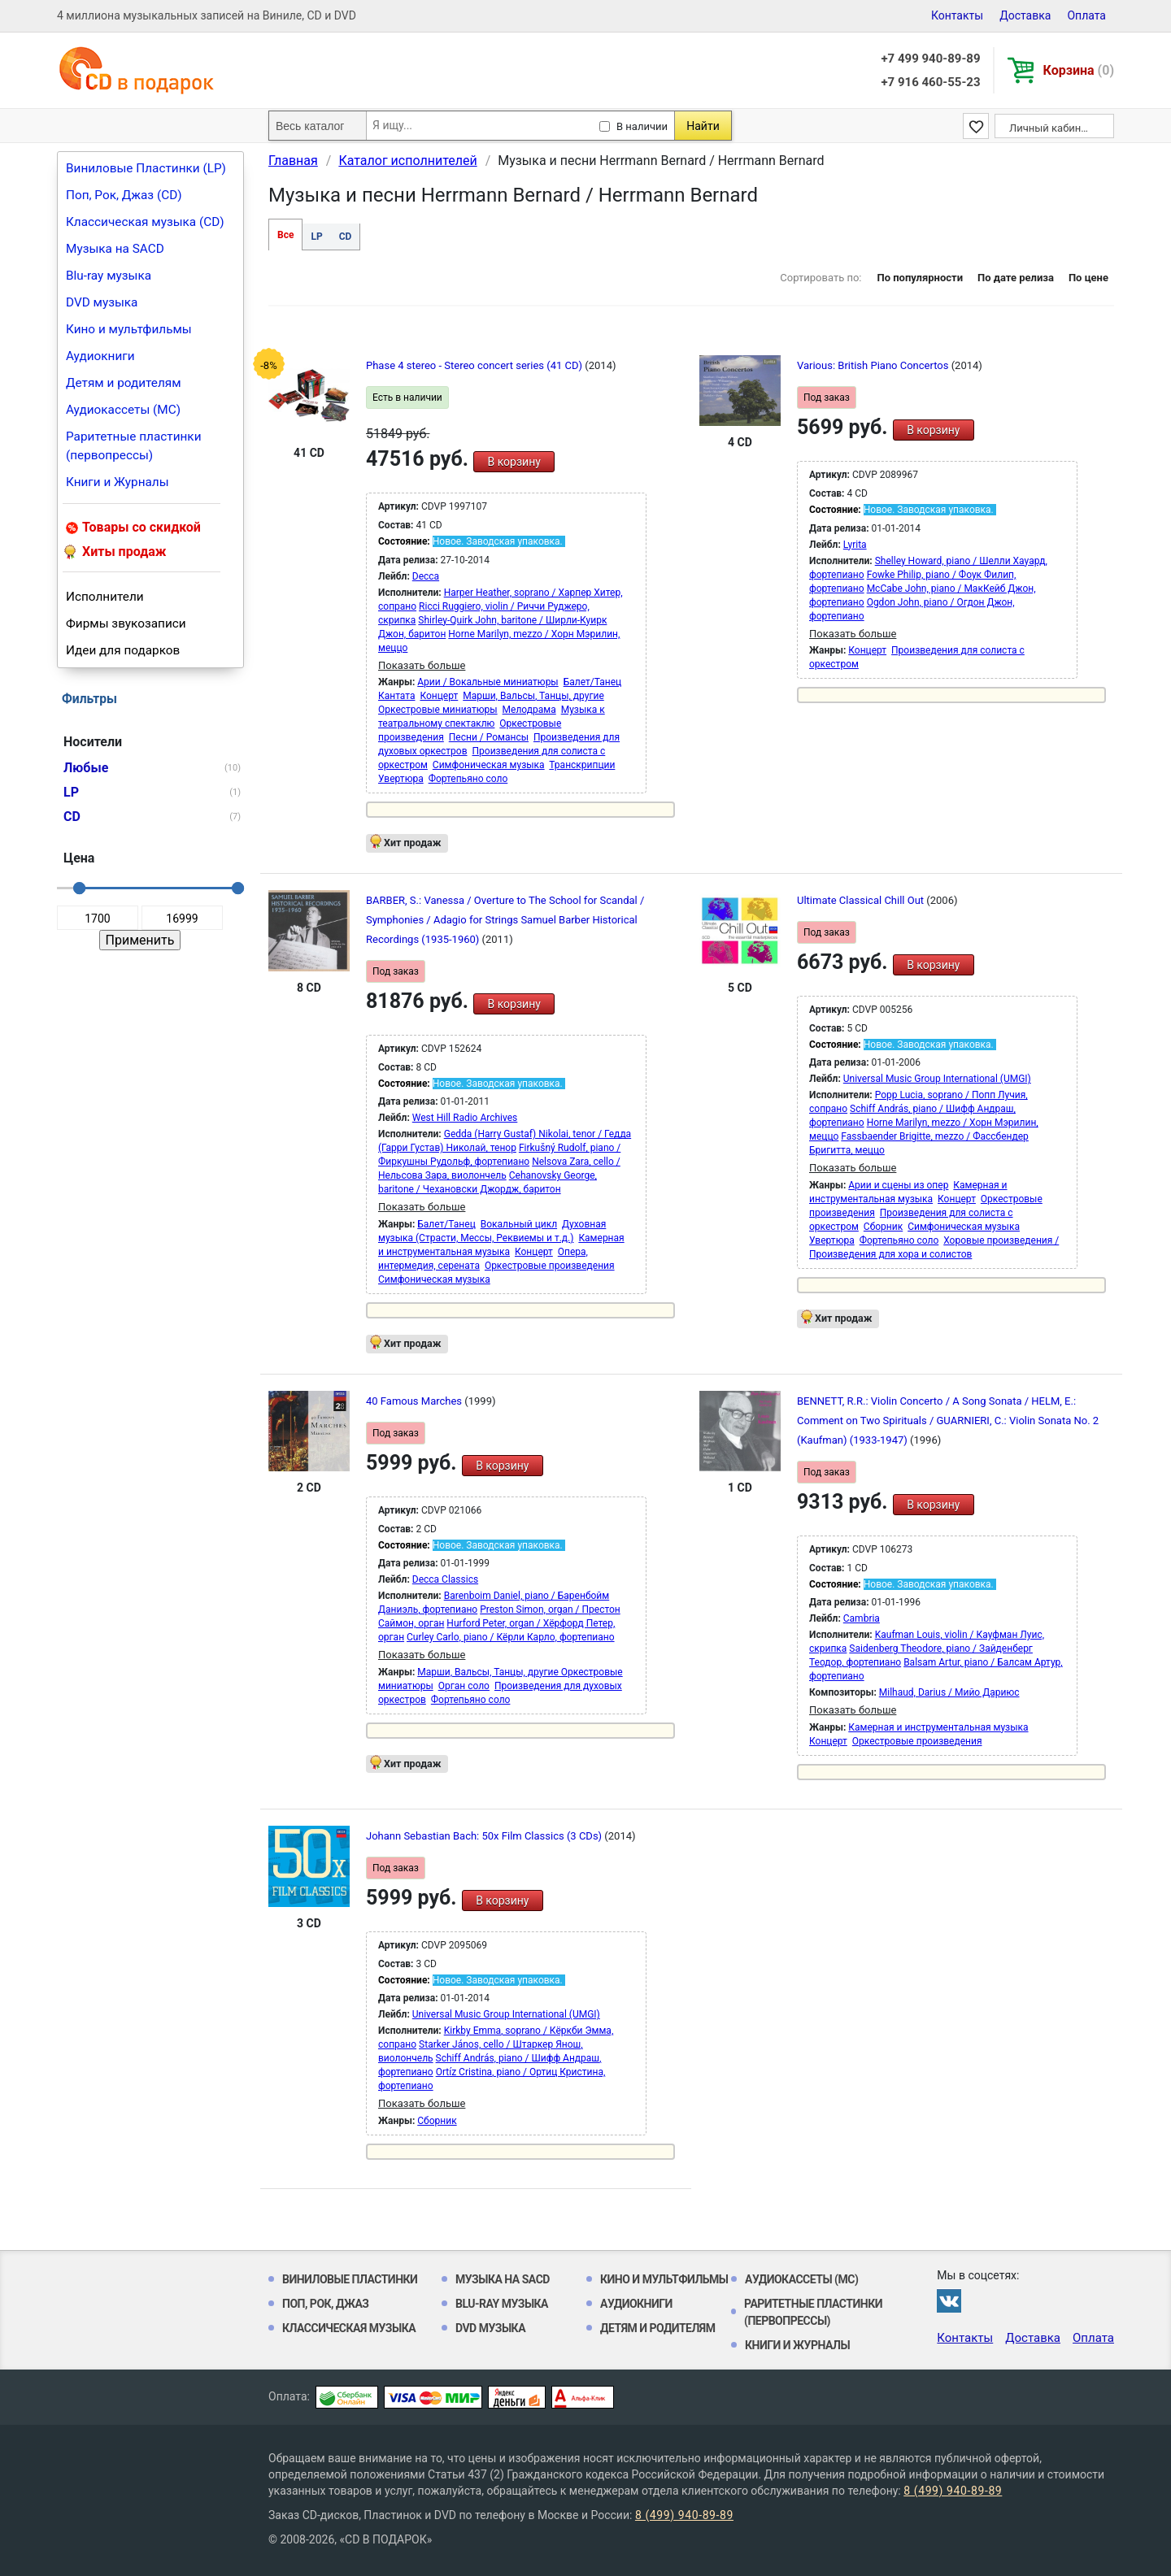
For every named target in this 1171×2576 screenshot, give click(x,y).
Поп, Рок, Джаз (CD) (124, 195)
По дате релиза (1015, 278)
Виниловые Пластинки (349, 2279)
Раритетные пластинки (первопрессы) (134, 446)
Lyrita (855, 544)
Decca (425, 576)
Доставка (1025, 15)
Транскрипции (582, 765)
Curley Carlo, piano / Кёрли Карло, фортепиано (510, 1637)
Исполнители (105, 596)
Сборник (883, 1226)
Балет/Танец (592, 682)
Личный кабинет (1050, 128)
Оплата (1086, 15)
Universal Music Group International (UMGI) (937, 1078)
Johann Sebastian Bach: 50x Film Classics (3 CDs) (485, 1836)
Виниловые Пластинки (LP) (146, 168)
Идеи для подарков (123, 650)
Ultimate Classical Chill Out (861, 900)
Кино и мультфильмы (129, 329)
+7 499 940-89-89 (930, 58)
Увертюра (401, 778)
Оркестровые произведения (550, 1265)
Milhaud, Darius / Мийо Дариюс (949, 1692)
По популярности (920, 278)
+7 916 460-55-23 (930, 82)
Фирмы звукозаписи (126, 623)
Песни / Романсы (489, 737)
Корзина (1078, 70)
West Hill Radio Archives (465, 1117)
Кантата (396, 696)
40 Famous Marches (415, 1401)
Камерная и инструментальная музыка (938, 1727)
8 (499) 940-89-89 (952, 2490)
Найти (703, 125)
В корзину (513, 461)
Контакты (957, 15)
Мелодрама (529, 709)
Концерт (439, 696)
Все (285, 235)
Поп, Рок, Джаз (325, 2303)
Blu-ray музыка (108, 275)
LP (316, 236)
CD (345, 236)
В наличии (642, 126)
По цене (1088, 278)
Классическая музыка (349, 2328)
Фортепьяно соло (468, 778)
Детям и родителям (123, 383)
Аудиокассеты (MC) (123, 409)
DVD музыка (101, 302)
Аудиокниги (100, 356)
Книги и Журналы (117, 482)
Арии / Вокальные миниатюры (487, 682)
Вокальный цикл (519, 1224)
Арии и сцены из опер (898, 1185)
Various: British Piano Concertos (874, 365)
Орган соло (464, 1686)
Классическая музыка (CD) (145, 222)
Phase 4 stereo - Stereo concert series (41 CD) (475, 365)
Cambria (861, 1618)
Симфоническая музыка (489, 765)
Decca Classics (445, 1579)
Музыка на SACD (115, 248)
